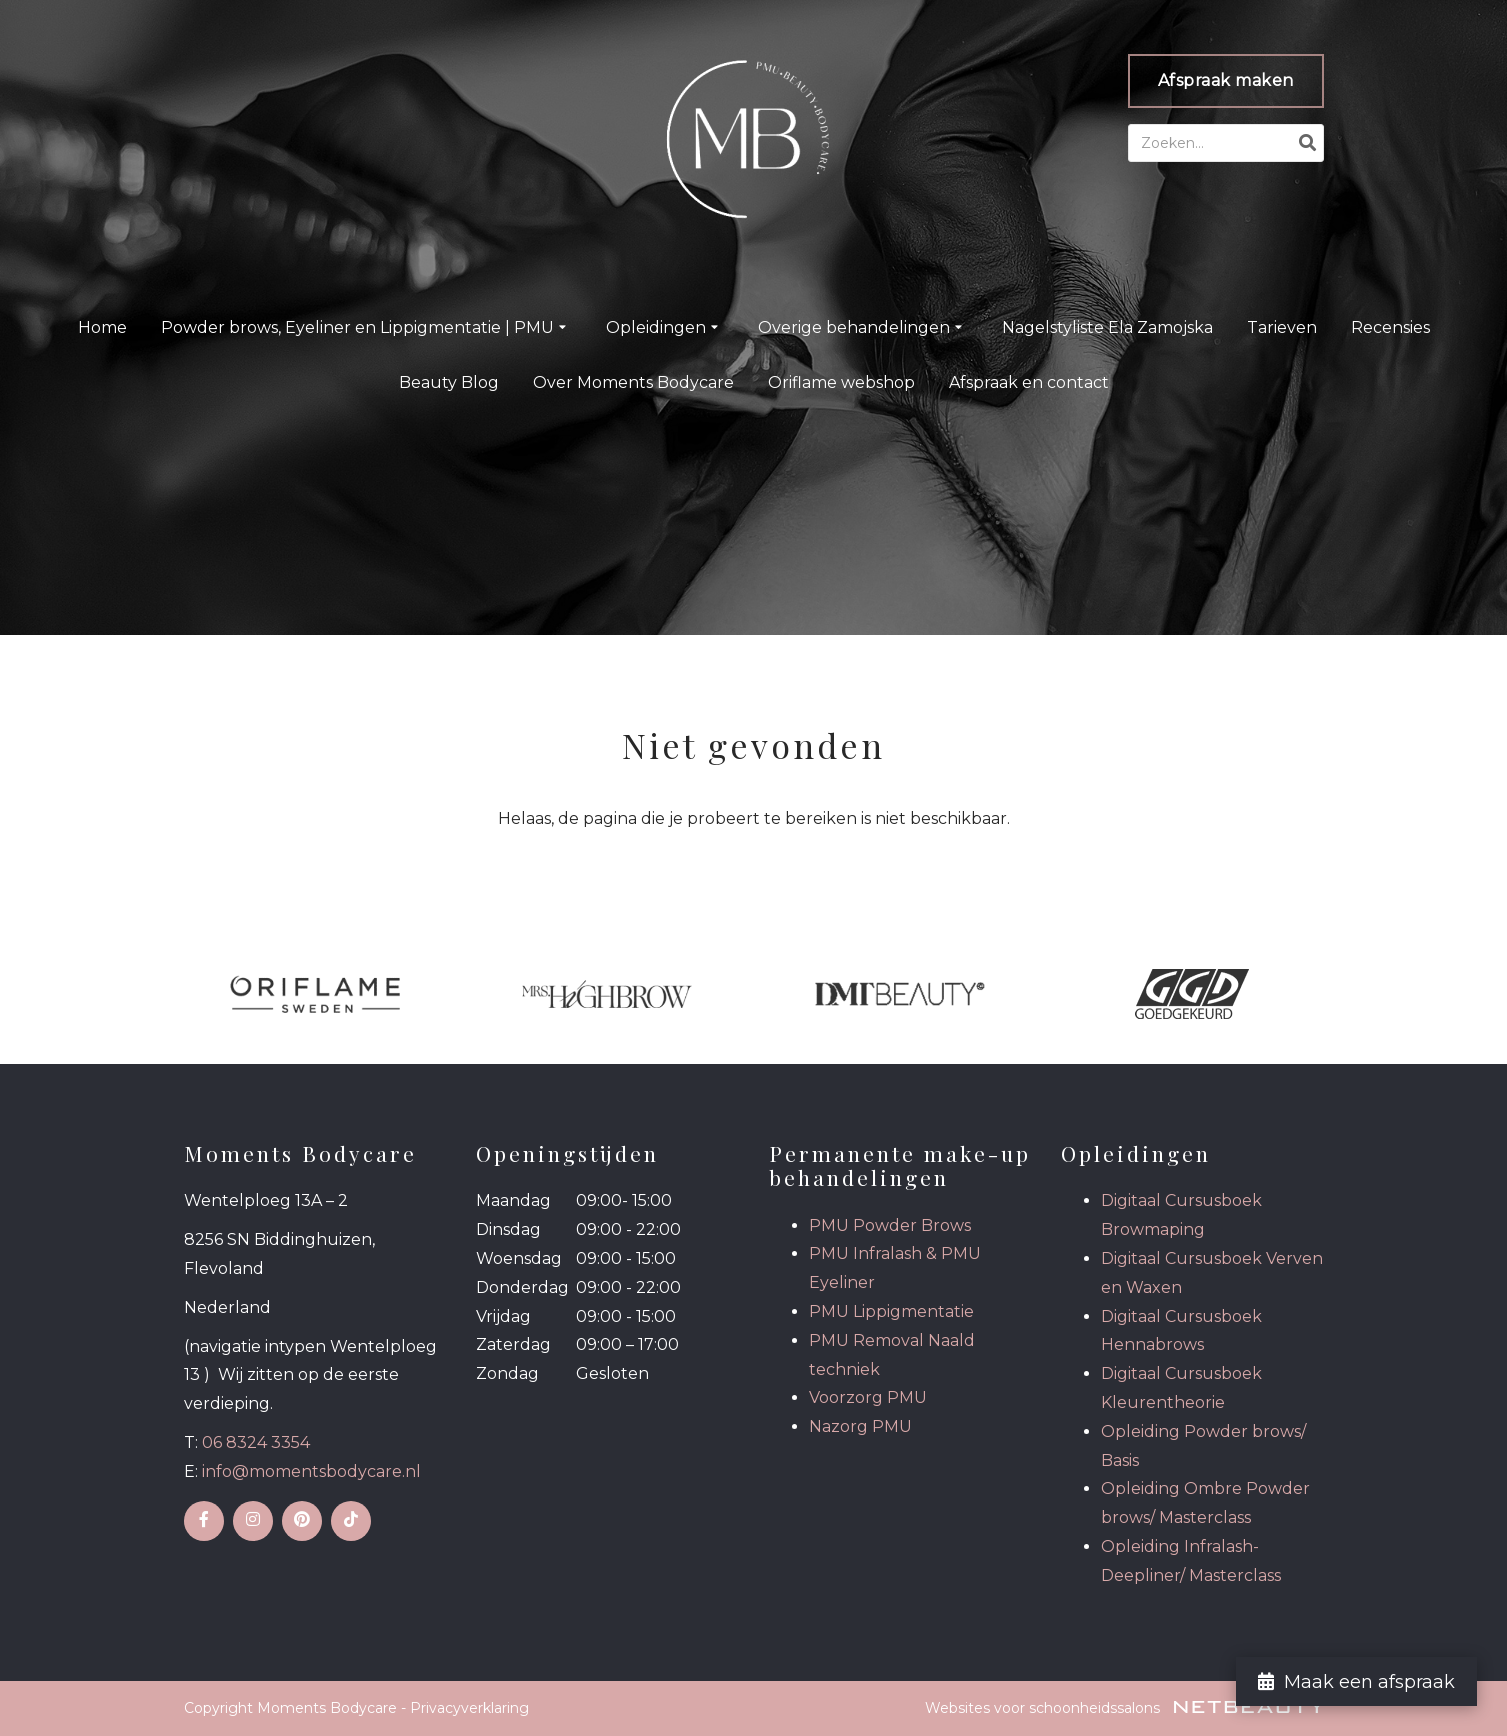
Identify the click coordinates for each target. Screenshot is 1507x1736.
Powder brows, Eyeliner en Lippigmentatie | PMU (366, 328)
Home (102, 327)
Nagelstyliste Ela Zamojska (1107, 327)
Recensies (1390, 327)
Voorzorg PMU (868, 1397)
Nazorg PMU (860, 1426)
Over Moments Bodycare (633, 382)
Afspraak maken (1226, 80)
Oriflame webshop (841, 382)
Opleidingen (665, 328)
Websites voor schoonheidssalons (1124, 1708)
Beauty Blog (449, 382)
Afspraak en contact (1029, 382)
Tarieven (1282, 327)
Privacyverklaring (469, 1708)
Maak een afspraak (1356, 1682)
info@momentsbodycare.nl (311, 1471)
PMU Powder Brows (890, 1225)
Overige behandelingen (863, 328)
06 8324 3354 (256, 1442)
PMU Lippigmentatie (891, 1311)
